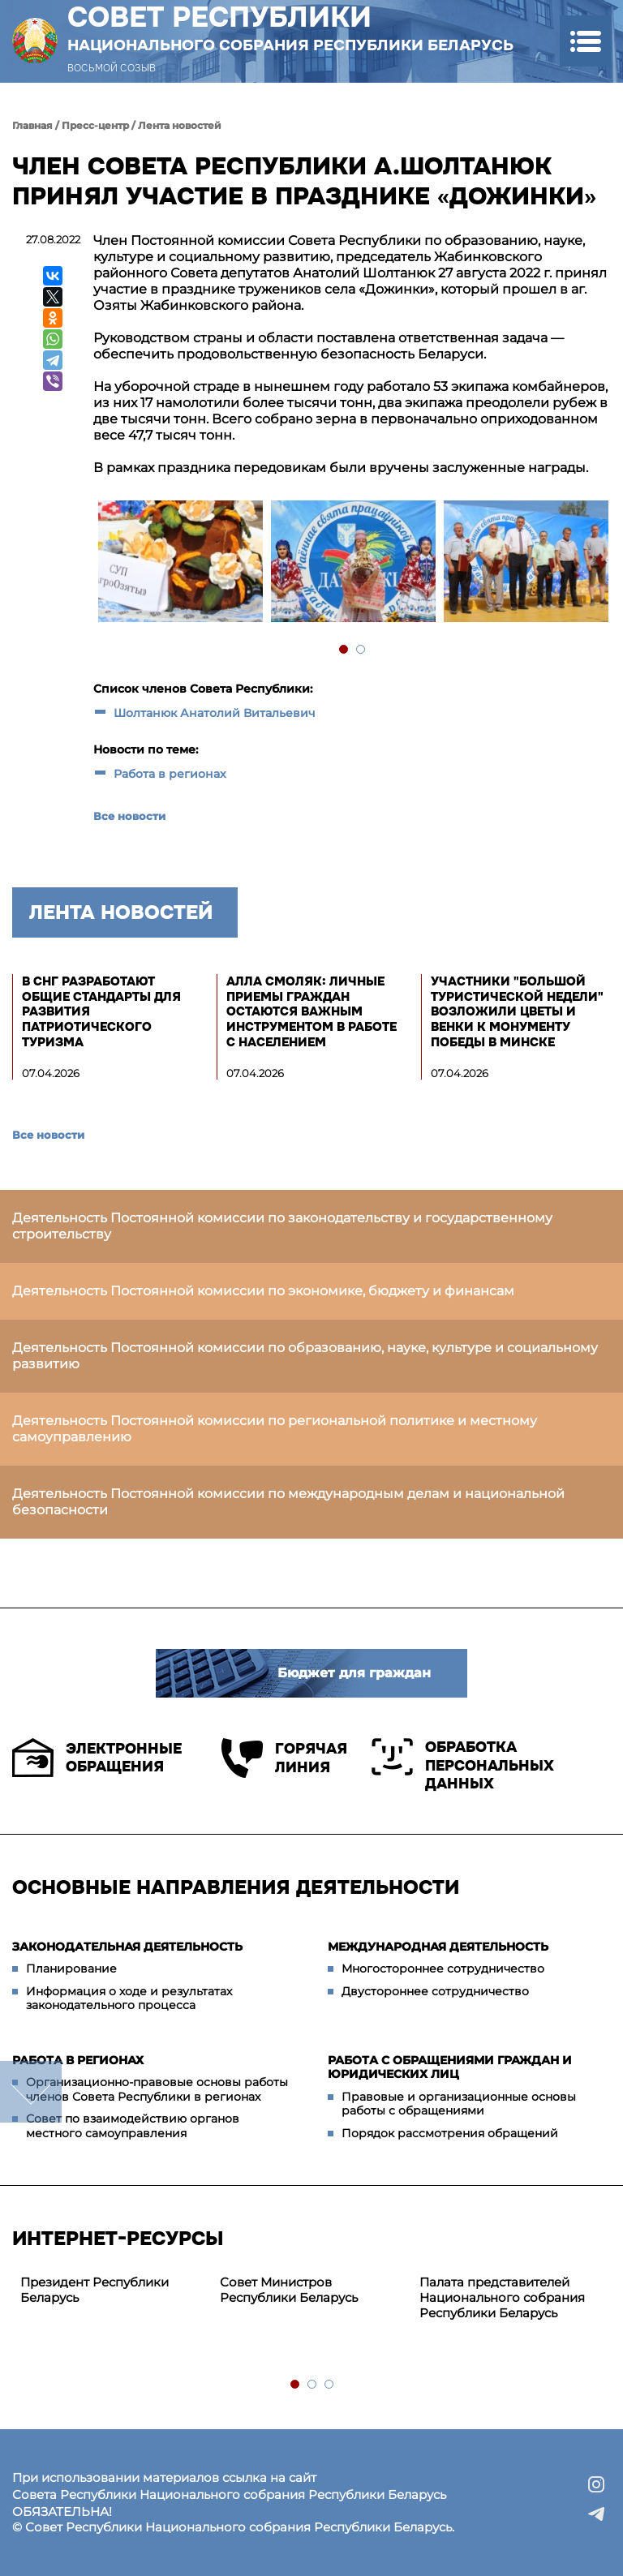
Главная (32, 125)
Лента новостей (179, 125)
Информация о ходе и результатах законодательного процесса (129, 1998)
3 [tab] (329, 2385)
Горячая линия (284, 1758)
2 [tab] (361, 650)
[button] (585, 41)
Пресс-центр (95, 125)
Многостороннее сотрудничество (443, 1968)
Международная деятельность (438, 1946)
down (31, 2092)
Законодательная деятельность (127, 1946)
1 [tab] (344, 650)
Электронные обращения (97, 1757)
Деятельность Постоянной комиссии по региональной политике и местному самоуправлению (274, 1429)
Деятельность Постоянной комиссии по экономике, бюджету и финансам (263, 1291)
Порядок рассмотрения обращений (450, 2133)
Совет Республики (290, 27)
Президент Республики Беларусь (94, 2289)
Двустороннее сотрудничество (435, 1991)
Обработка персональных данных (463, 1765)
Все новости (129, 815)
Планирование (71, 1968)
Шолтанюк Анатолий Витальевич (215, 713)
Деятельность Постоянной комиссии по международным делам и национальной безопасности (288, 1502)
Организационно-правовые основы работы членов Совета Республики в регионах (157, 2089)
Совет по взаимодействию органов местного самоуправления (132, 2125)
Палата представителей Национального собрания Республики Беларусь (502, 2297)
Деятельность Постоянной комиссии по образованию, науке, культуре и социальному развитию (305, 1356)
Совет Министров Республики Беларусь (289, 2289)
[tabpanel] (179, 563)
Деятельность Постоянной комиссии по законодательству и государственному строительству (282, 1226)
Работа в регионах (170, 773)
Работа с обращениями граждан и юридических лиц (450, 2067)
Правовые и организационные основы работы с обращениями (459, 2104)
